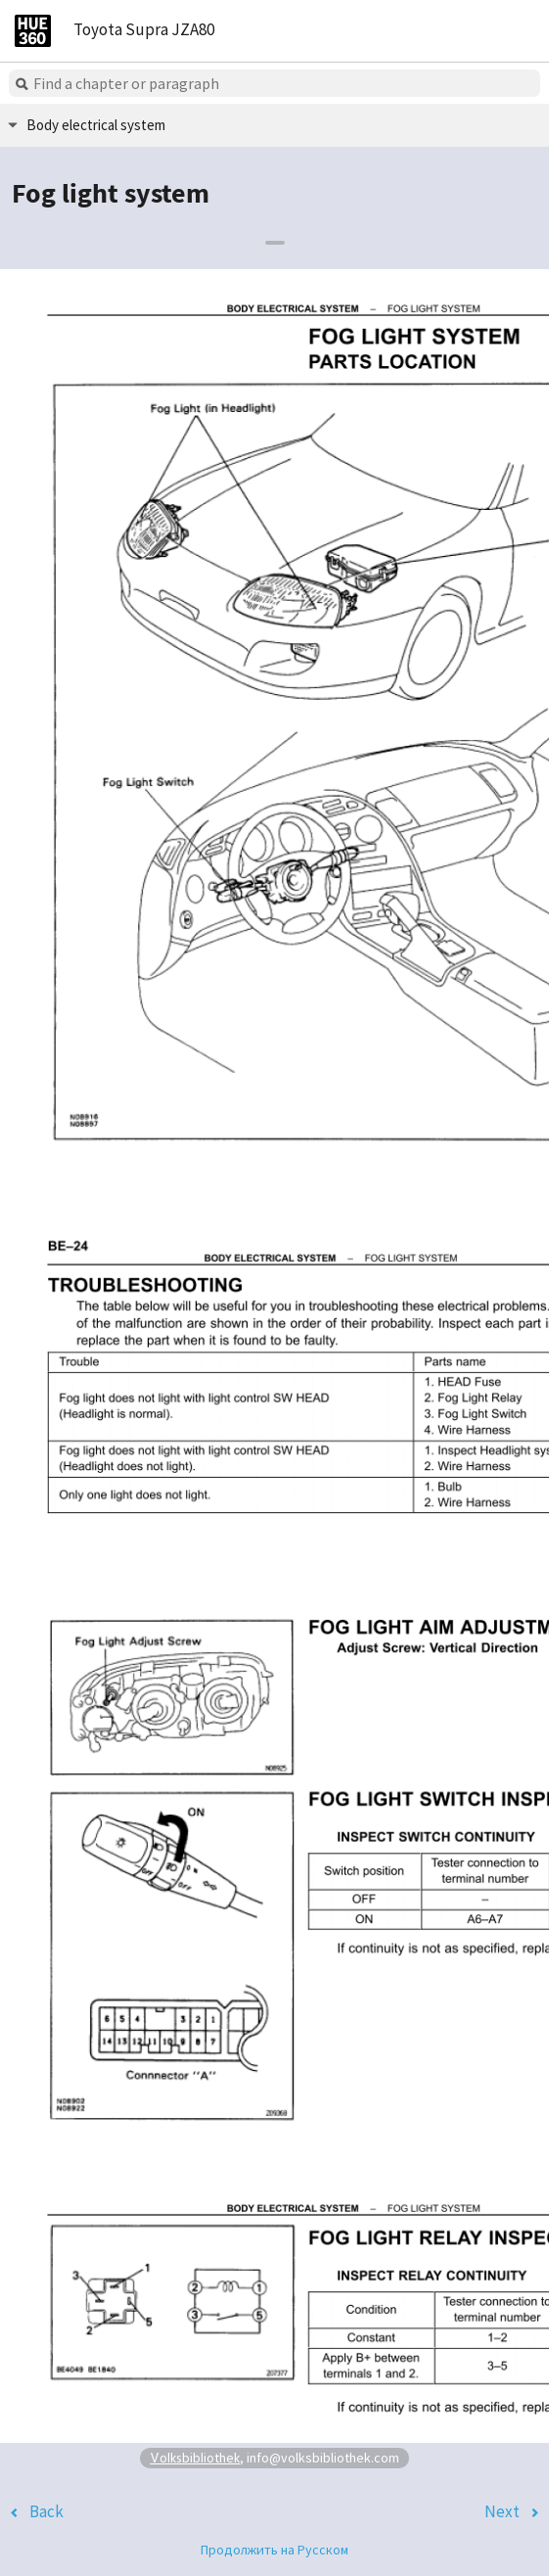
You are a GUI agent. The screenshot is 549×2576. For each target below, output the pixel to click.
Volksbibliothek (195, 2457)
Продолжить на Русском (274, 2549)
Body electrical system (95, 124)
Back (46, 2511)
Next (502, 2511)
